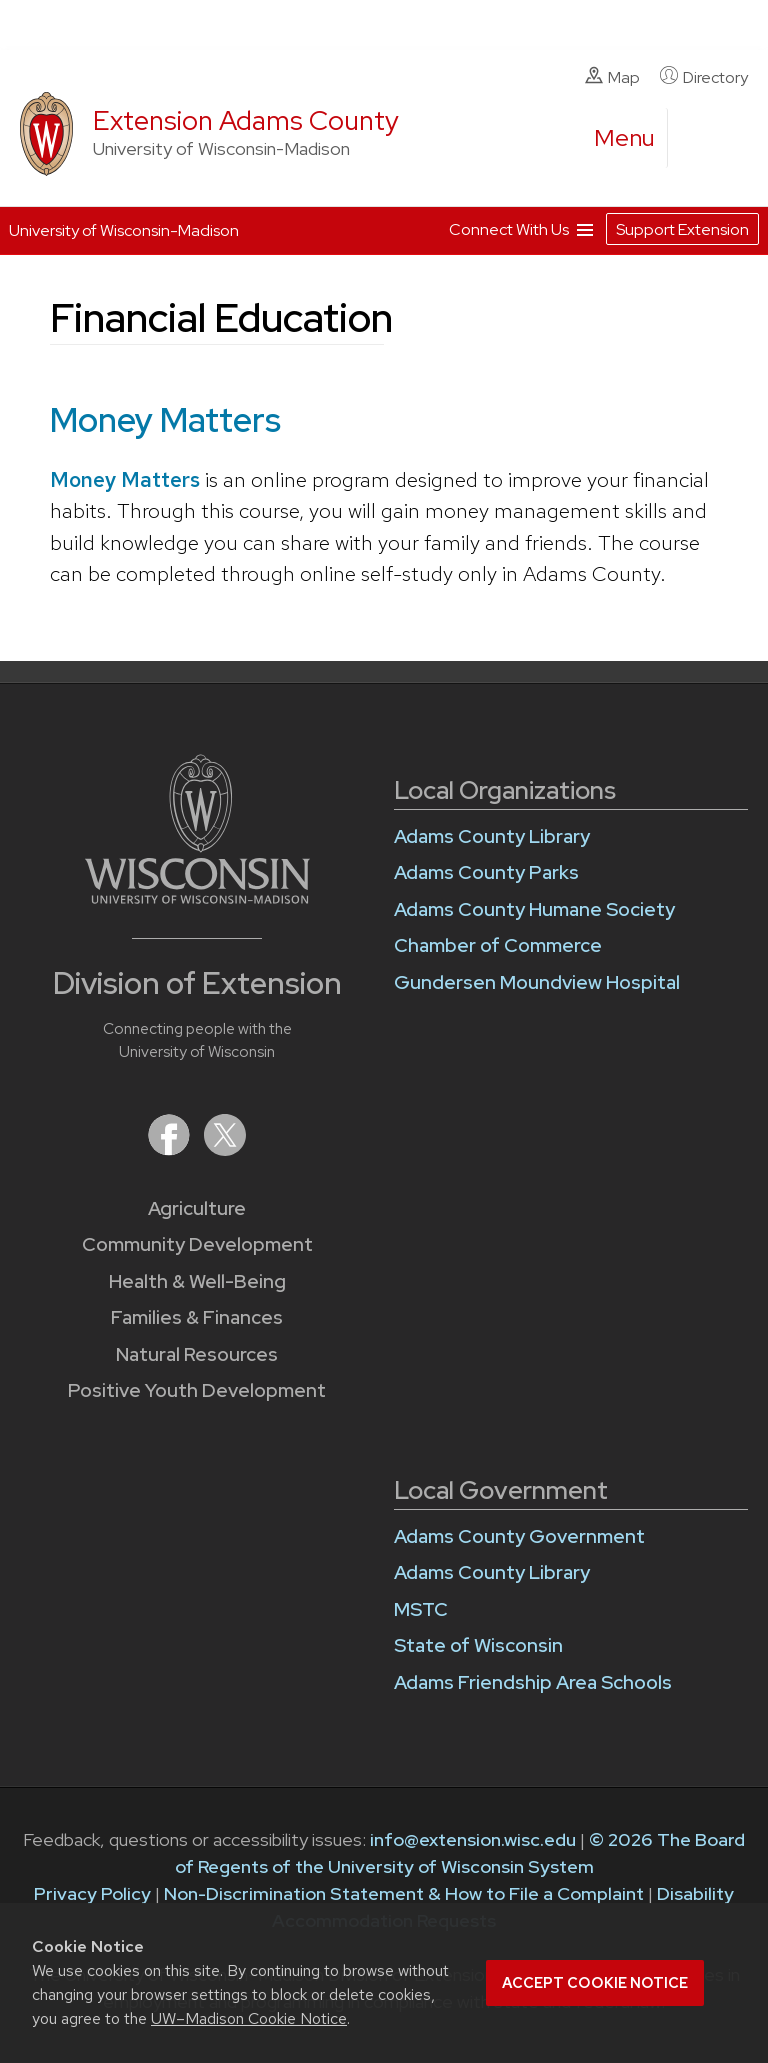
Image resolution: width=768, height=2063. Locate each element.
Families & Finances (197, 1317)
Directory (704, 77)
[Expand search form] (703, 139)
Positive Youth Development (197, 1390)
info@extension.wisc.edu (473, 1839)
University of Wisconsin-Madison (124, 230)
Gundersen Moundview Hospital (537, 982)
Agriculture (197, 1208)
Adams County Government (519, 1536)
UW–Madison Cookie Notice (249, 2018)
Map (612, 77)
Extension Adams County (246, 120)
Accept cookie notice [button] (595, 1983)
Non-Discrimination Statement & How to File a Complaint (404, 1893)
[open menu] (625, 138)
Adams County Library (492, 836)
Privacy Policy (92, 1893)
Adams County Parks (486, 872)
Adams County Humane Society (534, 909)
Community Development (197, 1244)
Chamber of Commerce (498, 945)
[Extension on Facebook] (171, 1149)
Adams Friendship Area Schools (533, 1682)
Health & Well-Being (197, 1281)
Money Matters (125, 479)
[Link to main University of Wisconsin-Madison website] (197, 897)
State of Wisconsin (478, 1645)
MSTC (421, 1609)
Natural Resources (197, 1354)
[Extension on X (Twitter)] (225, 1149)
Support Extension (682, 229)
